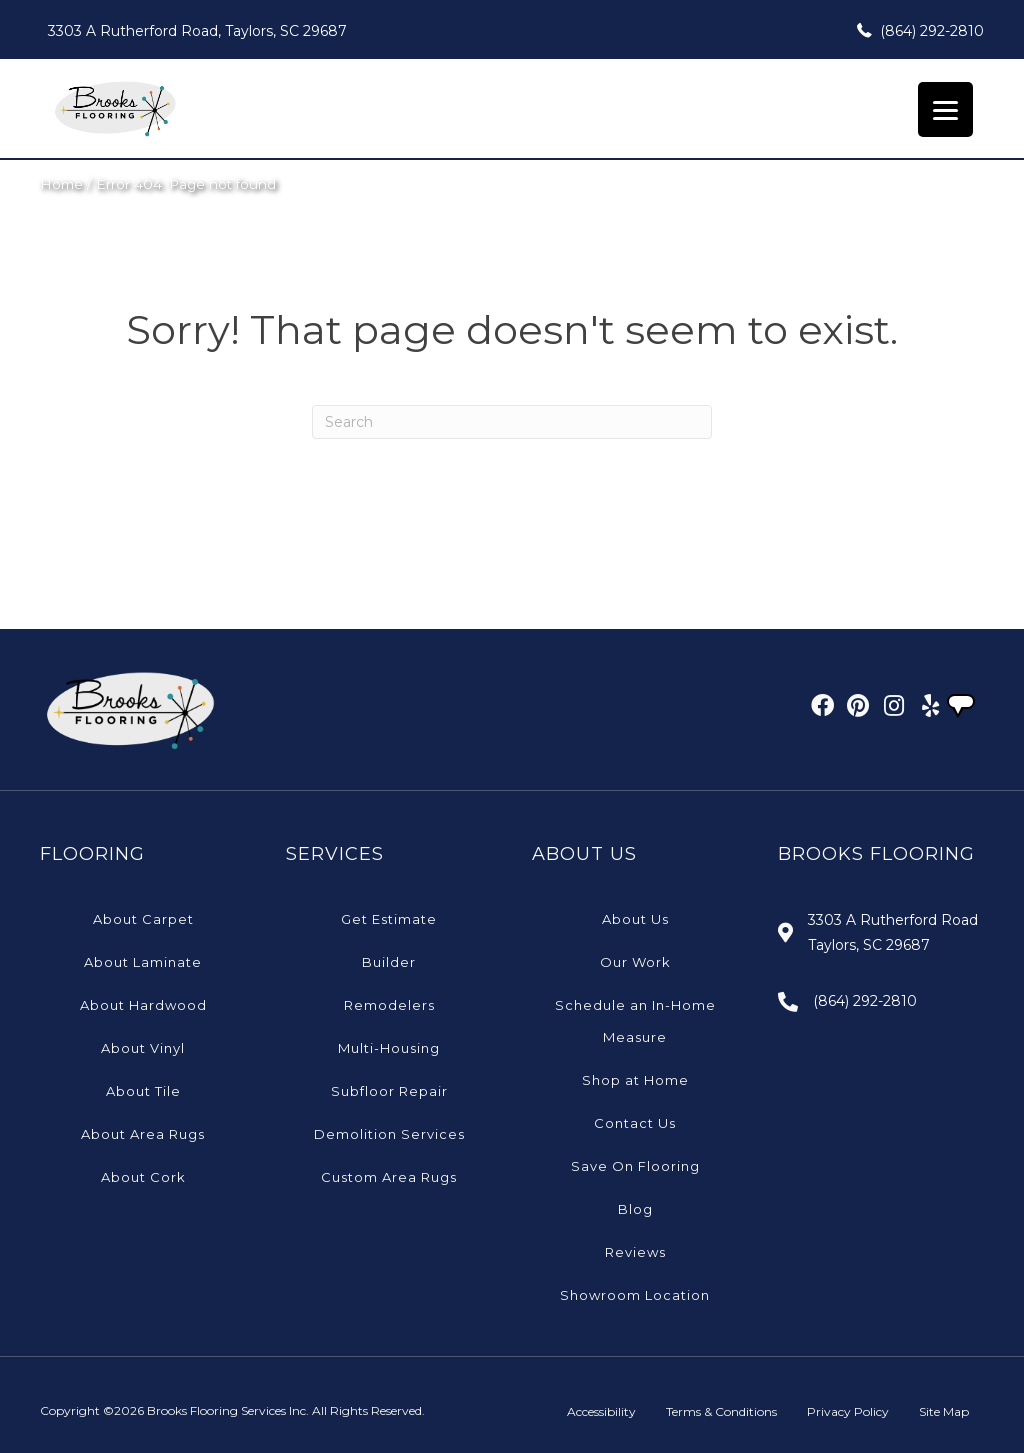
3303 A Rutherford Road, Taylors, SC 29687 (197, 31)
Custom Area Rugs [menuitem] (389, 1177)
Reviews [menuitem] (635, 1252)
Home (61, 184)
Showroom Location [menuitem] (635, 1295)
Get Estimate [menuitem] (389, 919)
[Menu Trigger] (945, 109)
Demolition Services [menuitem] (389, 1134)
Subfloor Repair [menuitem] (389, 1091)
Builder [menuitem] (389, 962)
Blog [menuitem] (635, 1209)
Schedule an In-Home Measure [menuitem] (635, 1021)
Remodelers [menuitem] (389, 1005)
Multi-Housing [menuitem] (389, 1048)
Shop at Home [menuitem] (635, 1080)
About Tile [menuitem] (143, 1091)
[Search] (512, 422)
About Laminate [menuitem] (143, 962)
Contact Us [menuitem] (635, 1123)
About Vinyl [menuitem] (143, 1048)
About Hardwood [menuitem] (143, 1005)
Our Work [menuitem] (635, 962)
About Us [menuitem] (635, 919)
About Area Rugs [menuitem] (143, 1134)
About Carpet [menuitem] (143, 919)
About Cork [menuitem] (143, 1177)
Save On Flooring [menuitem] (635, 1166)
